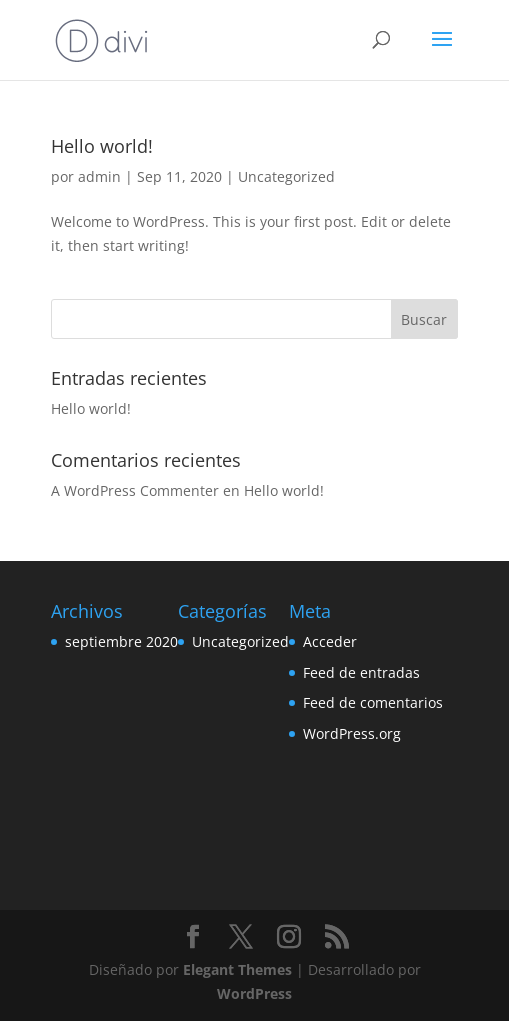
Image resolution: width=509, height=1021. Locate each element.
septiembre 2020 (121, 641)
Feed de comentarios (373, 702)
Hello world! (102, 146)
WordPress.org (352, 733)
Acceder (330, 641)
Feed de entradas (361, 672)
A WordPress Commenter (135, 490)
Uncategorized (286, 176)
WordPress (254, 993)
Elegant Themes (237, 969)
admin (99, 176)
